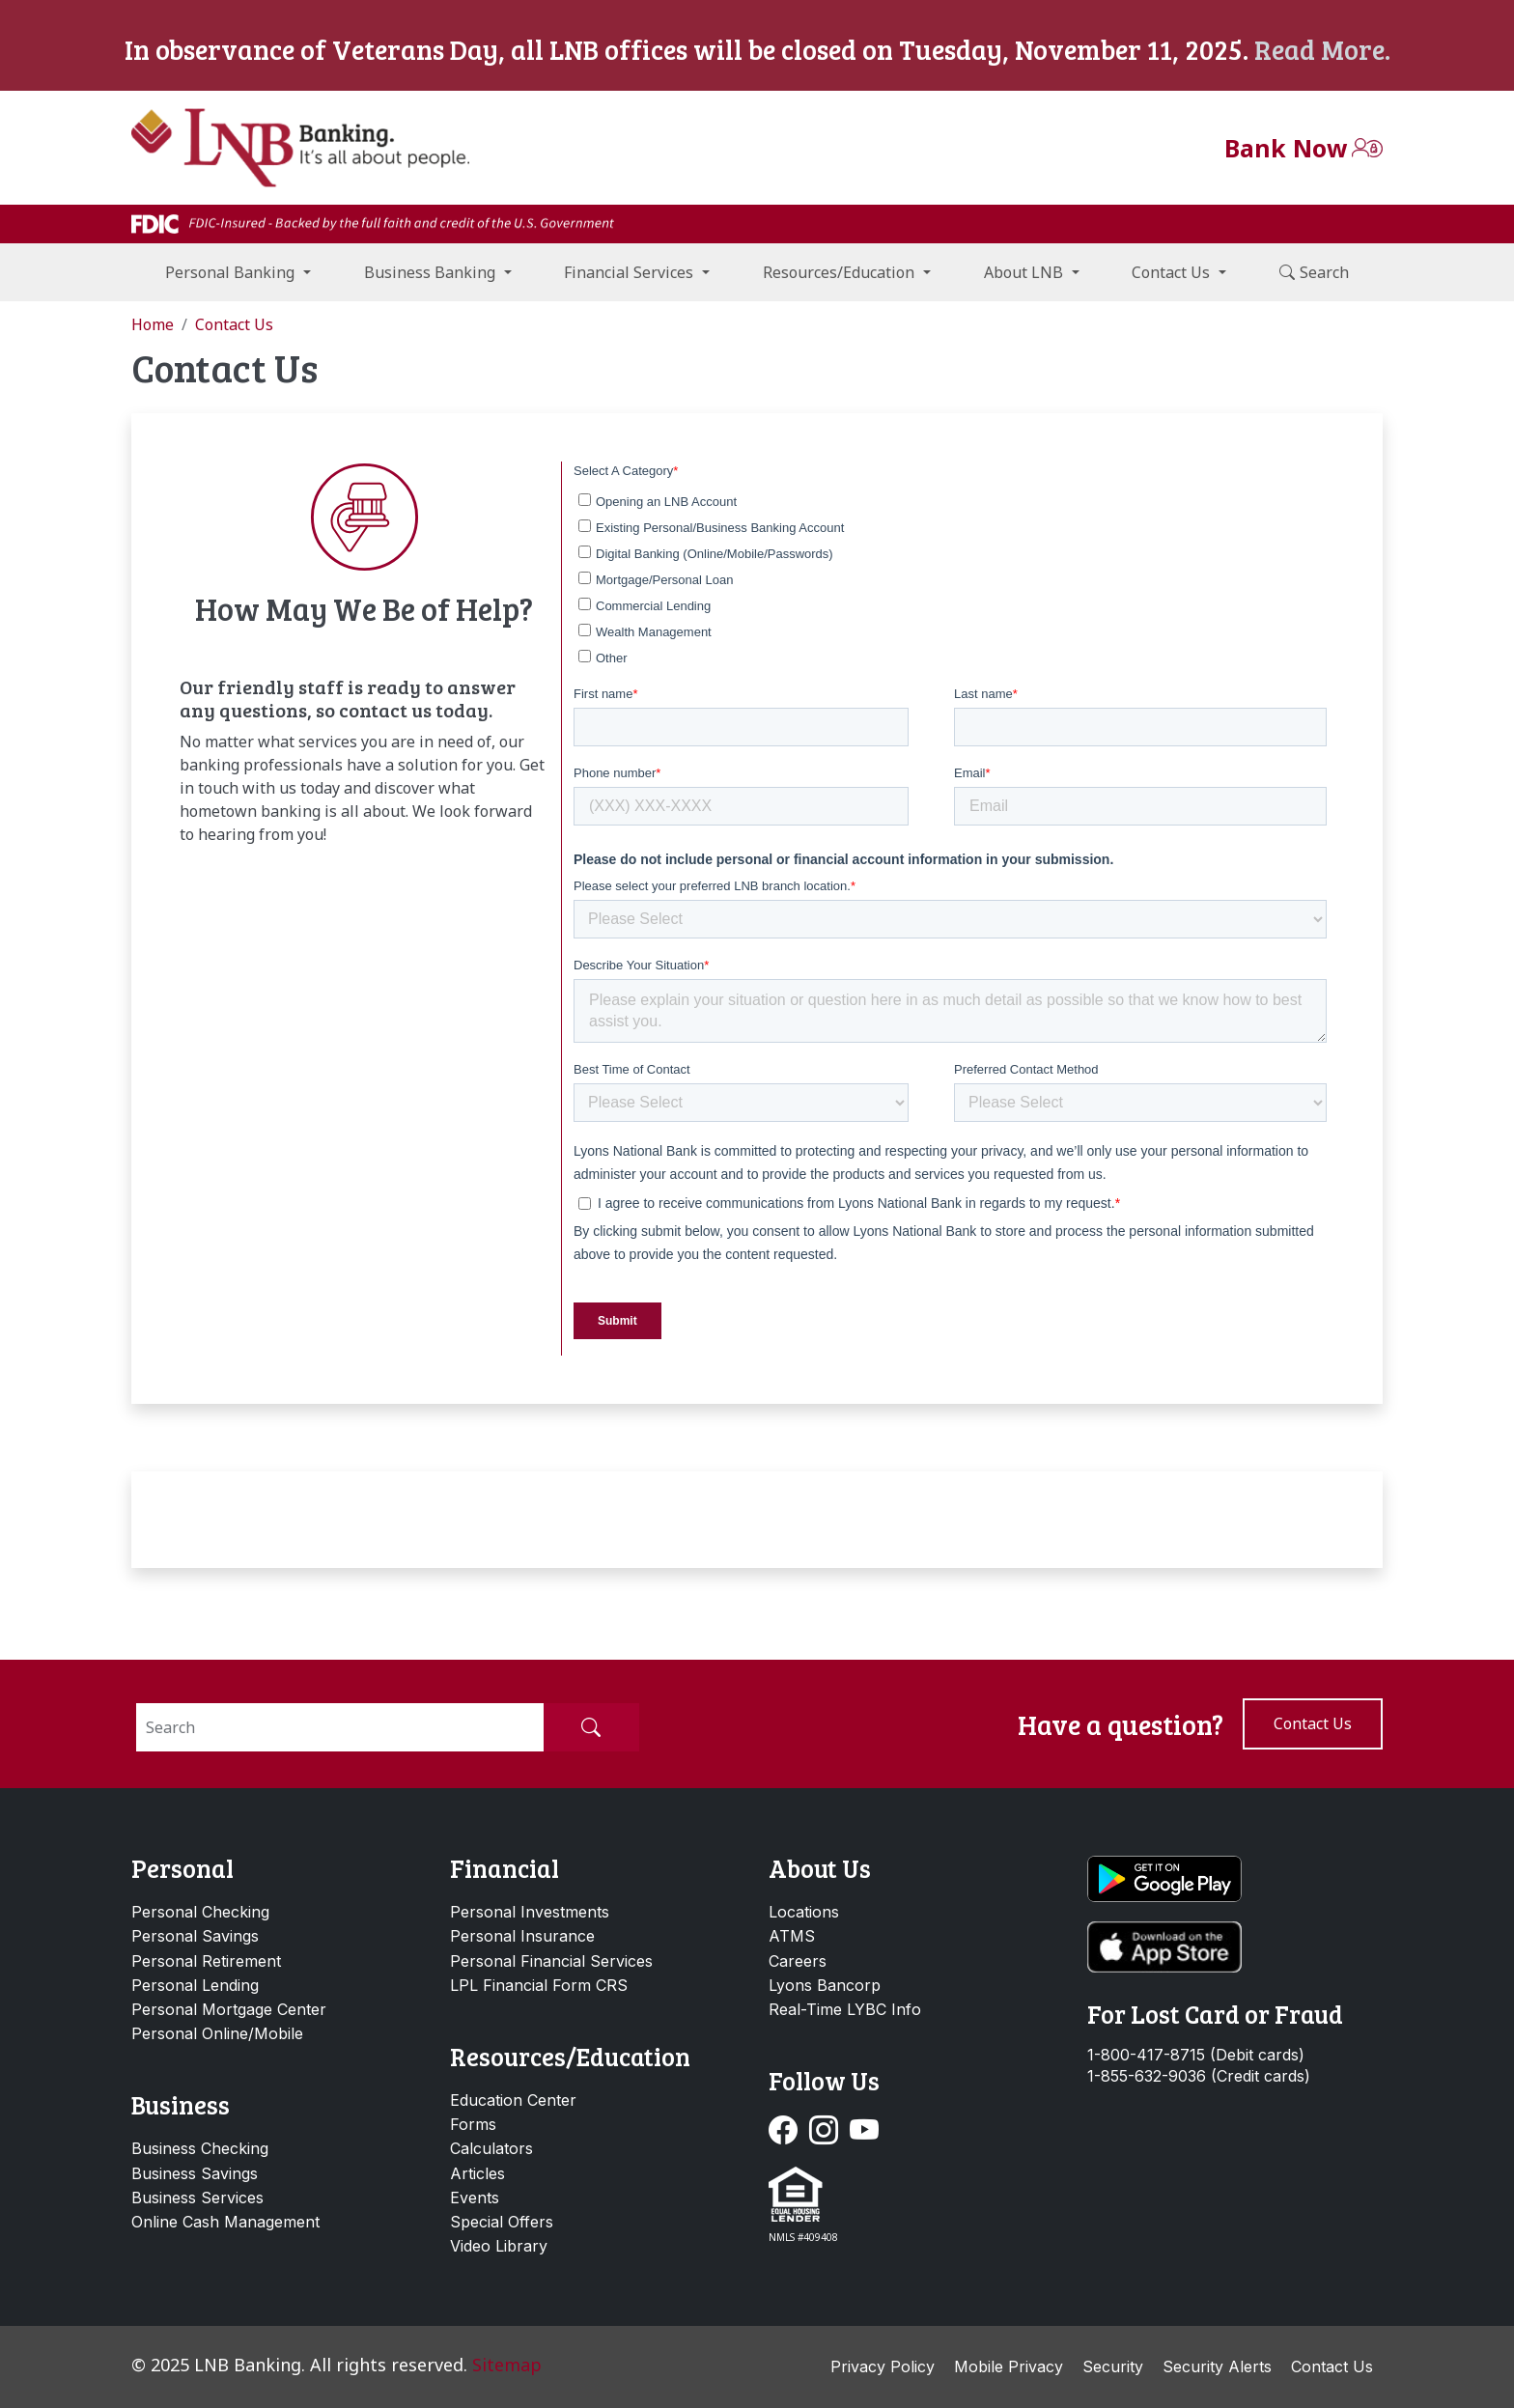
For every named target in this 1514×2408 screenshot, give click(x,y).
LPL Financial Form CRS (539, 1985)
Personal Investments (529, 1911)
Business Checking (199, 2148)
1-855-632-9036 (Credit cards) (1198, 2076)
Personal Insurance (522, 1936)
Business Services (197, 2197)
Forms (473, 2124)
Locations (804, 1911)
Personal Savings (195, 1936)
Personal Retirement (206, 1961)
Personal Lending (195, 1985)
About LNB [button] (1023, 272)
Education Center (513, 2100)
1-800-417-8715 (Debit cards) (1195, 2055)
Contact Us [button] (1171, 272)
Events (474, 2197)
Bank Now (1285, 147)
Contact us (1313, 1723)
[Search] (340, 1727)
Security (1112, 2366)
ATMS (792, 1936)
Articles (477, 2173)
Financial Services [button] (628, 272)
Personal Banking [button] (229, 272)
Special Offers (501, 2221)
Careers (798, 1961)
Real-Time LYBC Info (845, 2009)
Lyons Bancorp (825, 1985)
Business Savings (194, 2173)
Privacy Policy (882, 2366)
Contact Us (1332, 2366)
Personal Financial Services (551, 1961)
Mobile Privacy (1008, 2366)
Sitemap (507, 2364)
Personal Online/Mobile (217, 2033)
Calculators (491, 2148)
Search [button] (1314, 272)
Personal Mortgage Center (228, 2009)
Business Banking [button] (429, 272)
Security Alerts (1217, 2366)
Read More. (1322, 49)
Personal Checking (200, 1911)
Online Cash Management (225, 2221)
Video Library (498, 2245)
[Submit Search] (591, 1727)
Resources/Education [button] (838, 272)
